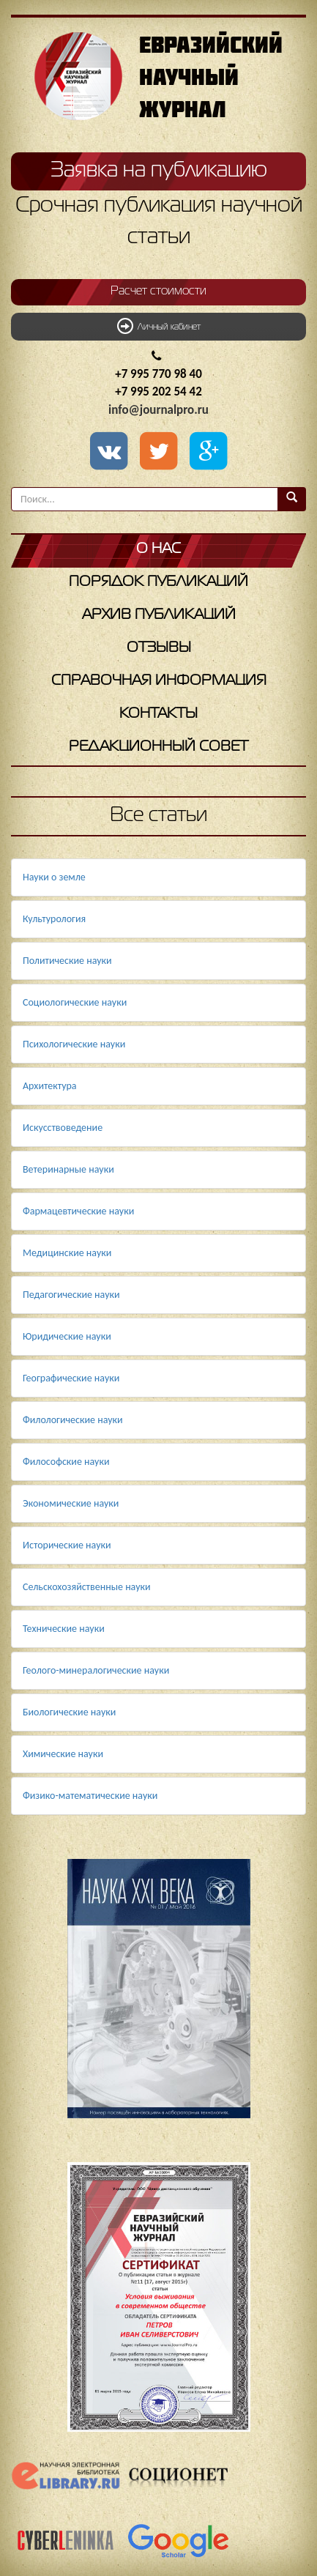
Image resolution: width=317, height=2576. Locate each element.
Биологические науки (69, 1712)
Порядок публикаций (158, 582)
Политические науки (67, 960)
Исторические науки (67, 1545)
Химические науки (63, 1754)
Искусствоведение (62, 1127)
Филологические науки (73, 1420)
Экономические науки (71, 1503)
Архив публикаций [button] (159, 615)
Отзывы (159, 648)
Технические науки (64, 1628)
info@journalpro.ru (158, 409)
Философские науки (66, 1461)
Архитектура (50, 1086)
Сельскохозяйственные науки (87, 1587)
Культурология (54, 919)
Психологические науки (74, 1044)
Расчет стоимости (158, 291)
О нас (158, 549)
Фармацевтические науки (78, 1211)
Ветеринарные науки (68, 1169)
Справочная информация (158, 681)
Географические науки (71, 1378)
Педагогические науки (71, 1294)
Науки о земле (54, 877)
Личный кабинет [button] (159, 326)
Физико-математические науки (90, 1795)
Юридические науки (67, 1336)
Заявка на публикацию (159, 170)
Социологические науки (75, 1002)
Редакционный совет (158, 746)
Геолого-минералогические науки (96, 1670)
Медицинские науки (67, 1253)
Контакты (158, 714)
